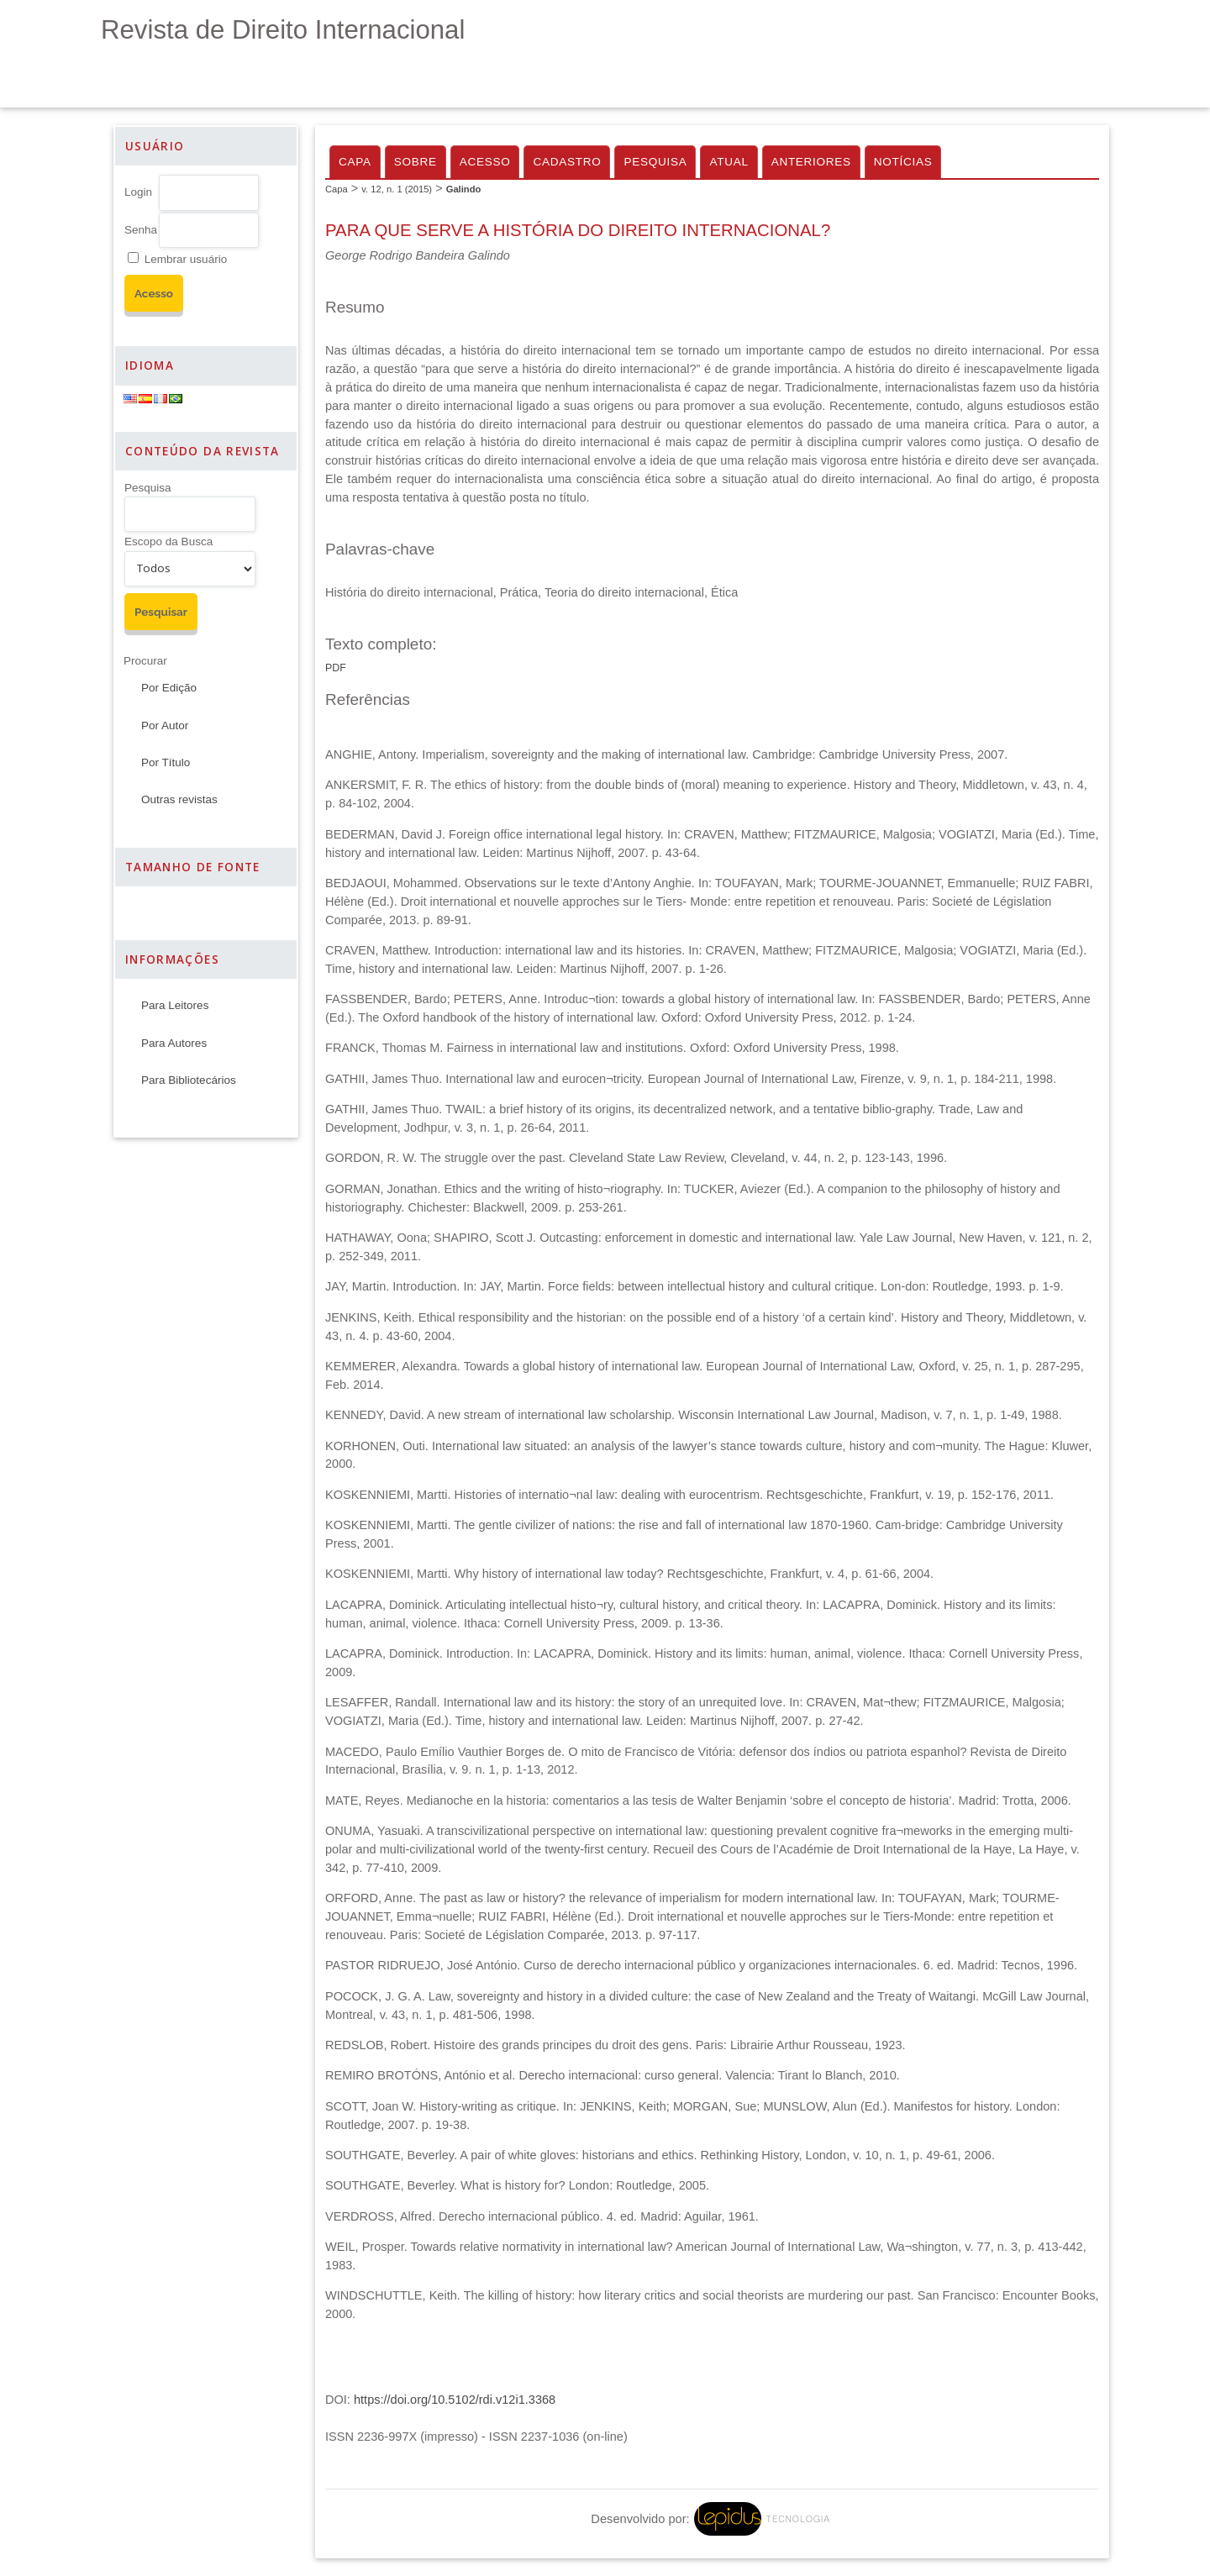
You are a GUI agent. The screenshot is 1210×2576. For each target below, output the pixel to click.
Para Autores (174, 1043)
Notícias (903, 161)
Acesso (485, 161)
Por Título (165, 762)
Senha (140, 229)
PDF (335, 668)
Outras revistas (179, 799)
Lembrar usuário (186, 259)
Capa (355, 161)
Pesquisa (147, 487)
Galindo (463, 189)
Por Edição (169, 687)
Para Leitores (174, 1005)
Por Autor (164, 725)
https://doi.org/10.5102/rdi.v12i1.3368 (454, 2399)
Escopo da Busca (168, 541)
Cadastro (567, 161)
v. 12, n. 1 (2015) (396, 189)
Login (138, 192)
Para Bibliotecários (188, 1080)
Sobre (415, 161)
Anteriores (811, 161)
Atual (728, 161)
